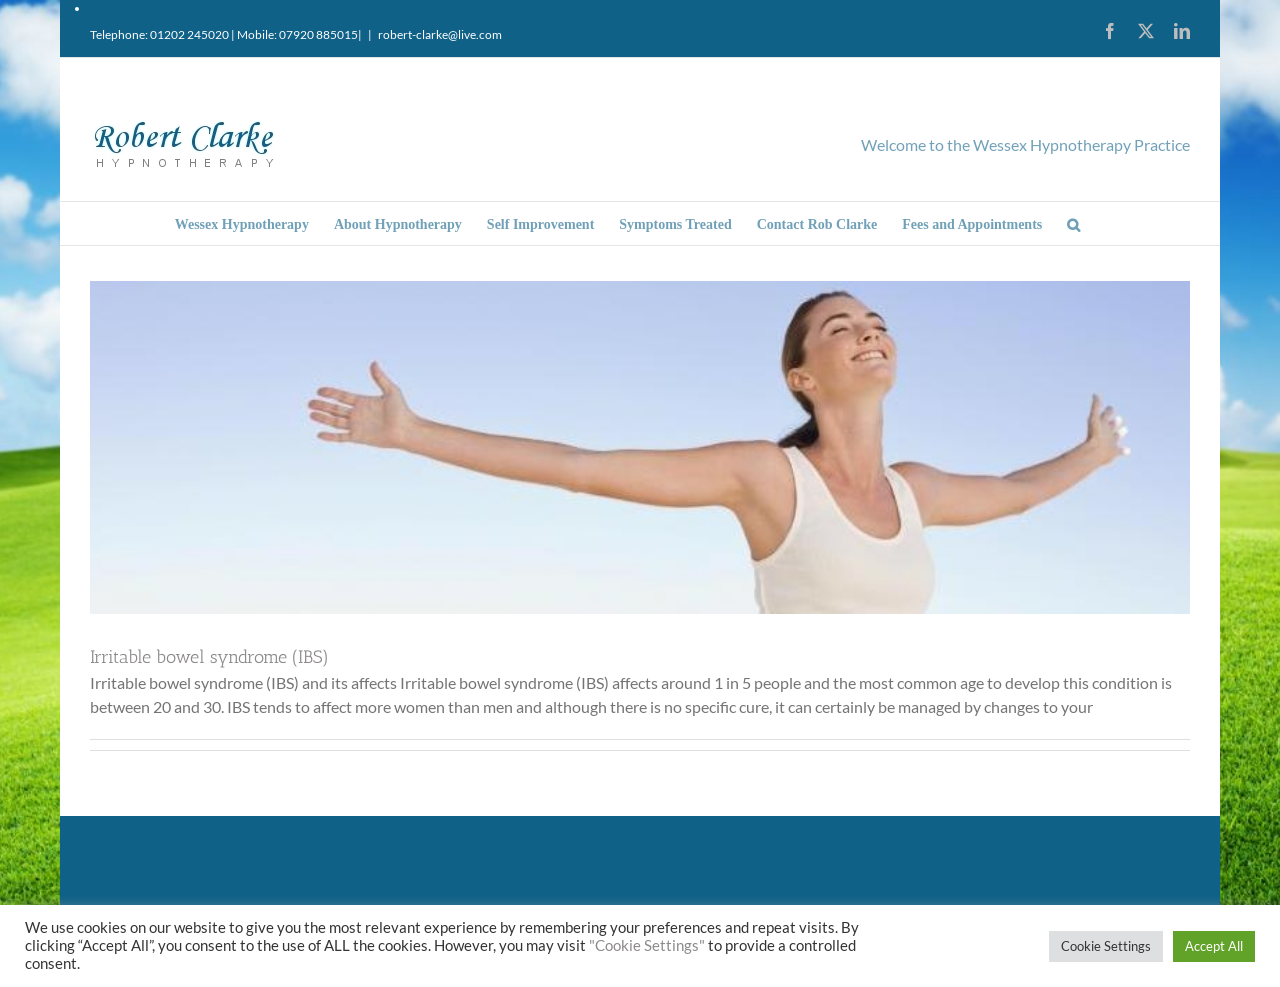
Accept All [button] (1214, 946)
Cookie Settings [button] (1106, 946)
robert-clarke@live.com (440, 34)
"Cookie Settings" (647, 945)
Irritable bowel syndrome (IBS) (209, 657)
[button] (1073, 223)
